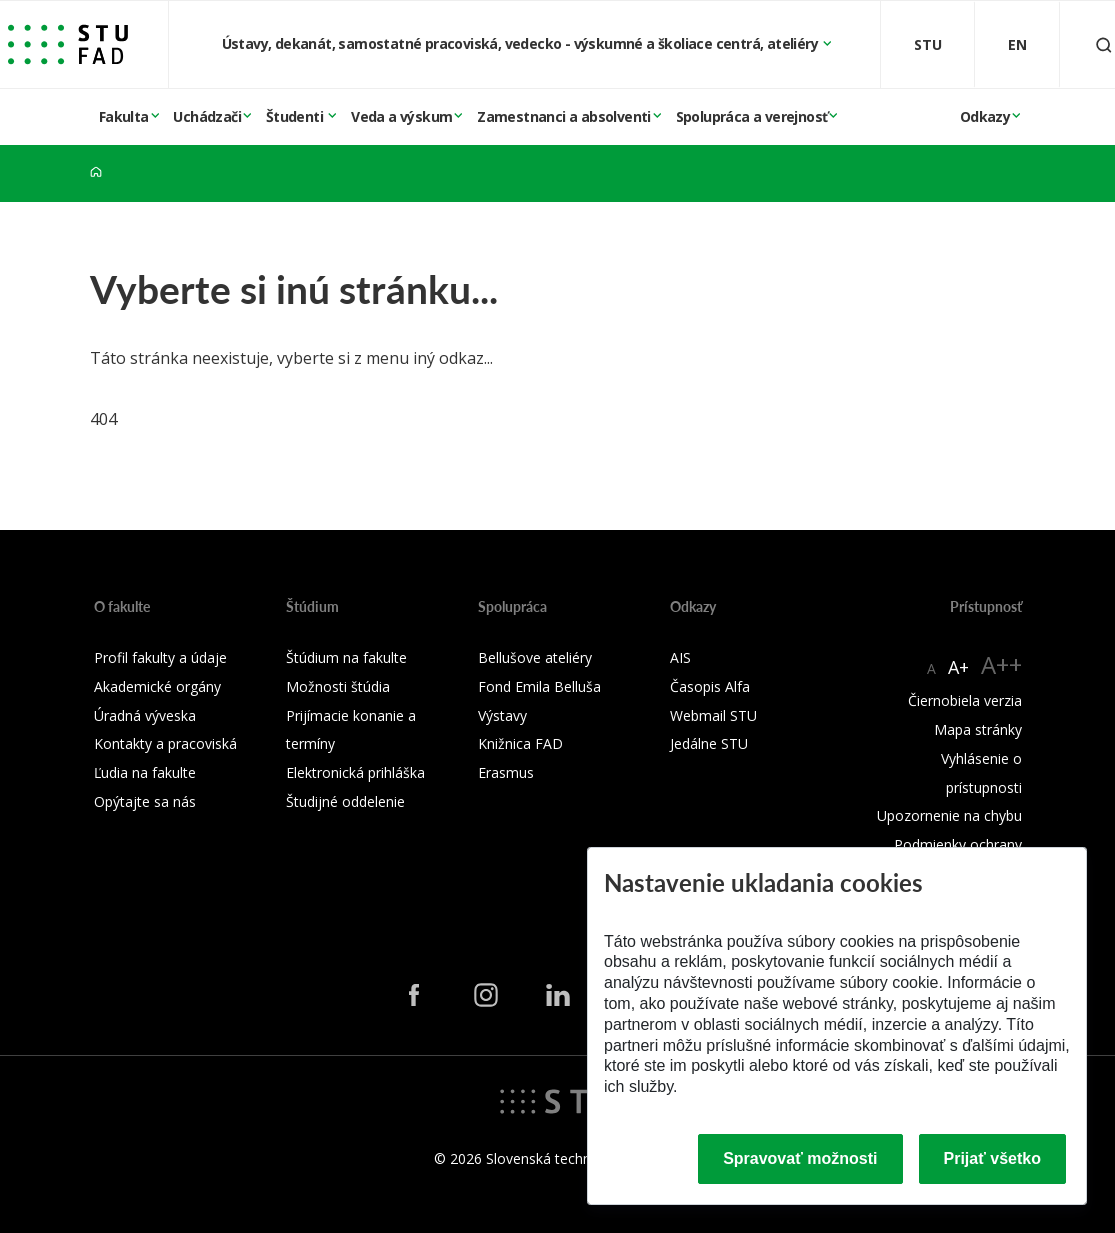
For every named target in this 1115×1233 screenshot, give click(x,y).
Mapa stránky (978, 729)
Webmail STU (713, 715)
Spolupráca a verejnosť (752, 116)
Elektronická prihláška (355, 772)
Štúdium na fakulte (346, 657)
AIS (680, 657)
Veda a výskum (401, 116)
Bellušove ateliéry (535, 657)
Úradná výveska (145, 715)
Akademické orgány (157, 686)
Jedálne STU (709, 743)
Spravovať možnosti (800, 1158)
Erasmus (506, 772)
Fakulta (124, 116)
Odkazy (985, 116)
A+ (958, 667)
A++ (1001, 664)
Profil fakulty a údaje (160, 657)
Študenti (296, 116)
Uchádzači (207, 116)
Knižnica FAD (520, 743)
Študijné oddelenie (345, 801)
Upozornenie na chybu (949, 815)
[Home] (96, 172)
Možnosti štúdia (338, 686)
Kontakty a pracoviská (165, 743)
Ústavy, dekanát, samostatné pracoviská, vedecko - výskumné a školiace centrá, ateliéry (522, 43)
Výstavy (502, 715)
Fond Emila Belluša (539, 686)
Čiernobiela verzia (965, 700)
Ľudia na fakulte (145, 772)
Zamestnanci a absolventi (564, 116)
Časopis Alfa (710, 686)
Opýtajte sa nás (145, 801)
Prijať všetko (993, 1158)
